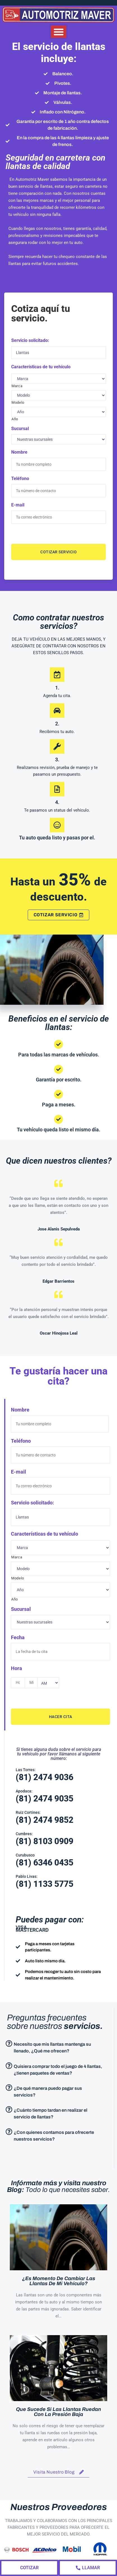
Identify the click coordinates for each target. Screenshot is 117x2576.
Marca (16, 386)
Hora (16, 1668)
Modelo (17, 402)
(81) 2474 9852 (44, 1820)
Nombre (19, 452)
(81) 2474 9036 (44, 1777)
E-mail (17, 505)
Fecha (18, 1637)
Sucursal (20, 428)
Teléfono (20, 478)
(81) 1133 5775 (44, 1884)
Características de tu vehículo (41, 366)
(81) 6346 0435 (44, 1862)
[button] (58, 31)
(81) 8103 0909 (44, 1841)
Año (14, 419)
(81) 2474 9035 (44, 1798)
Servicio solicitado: (30, 340)
